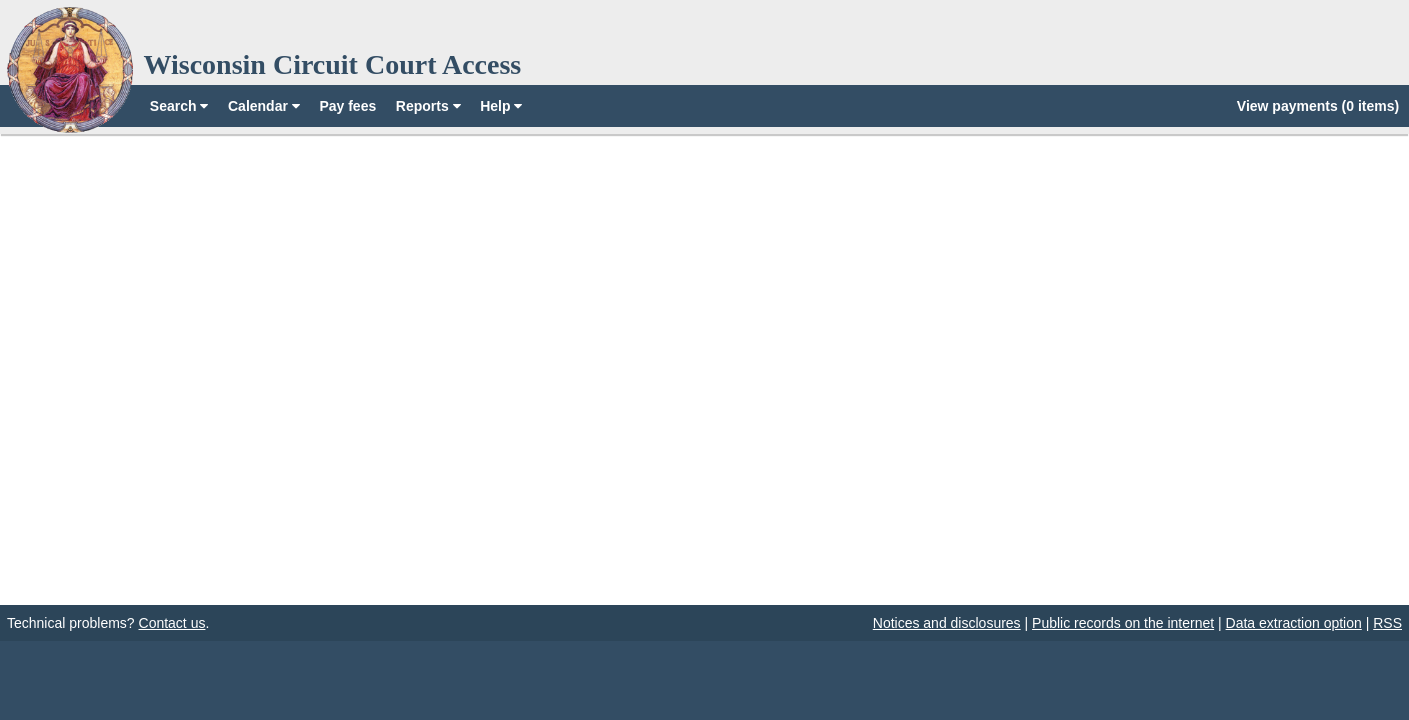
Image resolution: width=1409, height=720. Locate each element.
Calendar (264, 106)
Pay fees (347, 106)
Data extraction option (1294, 623)
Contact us (172, 623)
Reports (428, 106)
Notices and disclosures (947, 623)
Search (179, 106)
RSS (1387, 623)
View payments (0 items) (1318, 106)
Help (501, 106)
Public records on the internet (1123, 623)
